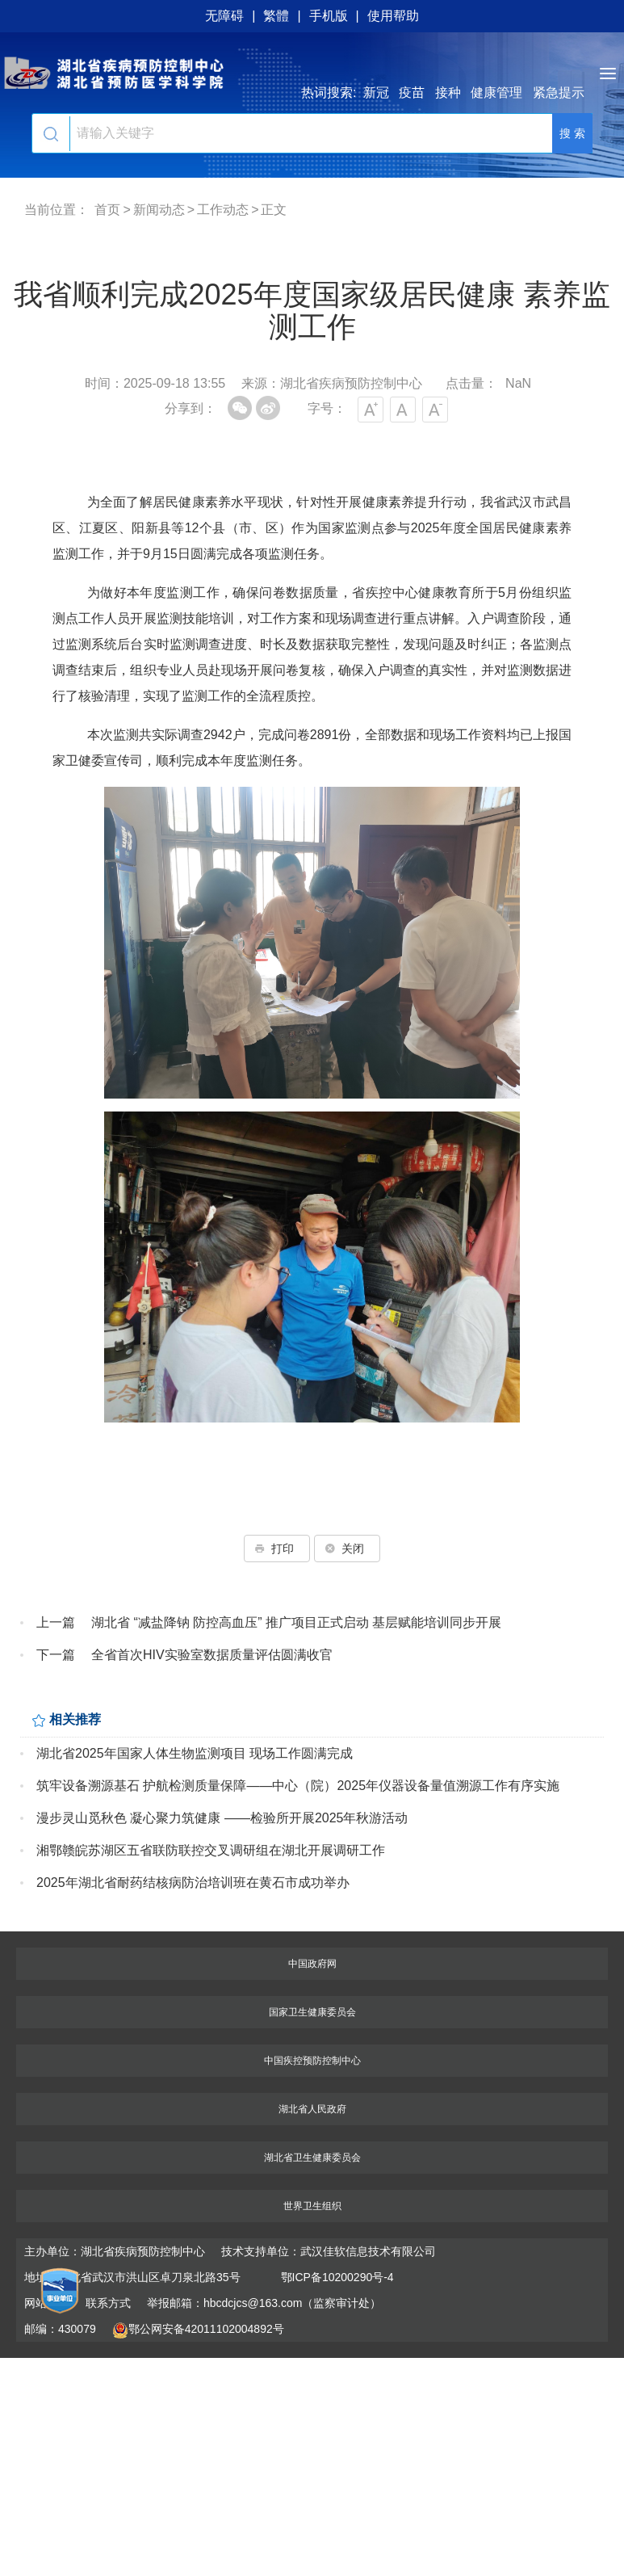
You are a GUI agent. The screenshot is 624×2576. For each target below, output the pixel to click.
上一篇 (55, 1622)
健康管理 (496, 92)
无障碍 (224, 16)
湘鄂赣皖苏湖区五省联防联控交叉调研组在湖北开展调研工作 (210, 1850)
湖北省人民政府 (312, 2109)
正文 (274, 209)
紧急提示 (558, 92)
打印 (276, 1548)
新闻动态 (159, 209)
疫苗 (412, 92)
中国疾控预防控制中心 (312, 2060)
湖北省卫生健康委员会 (312, 2157)
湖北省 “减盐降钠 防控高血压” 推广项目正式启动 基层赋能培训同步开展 (296, 1622)
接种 (448, 92)
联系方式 (108, 2303)
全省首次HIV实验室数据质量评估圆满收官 (212, 1655)
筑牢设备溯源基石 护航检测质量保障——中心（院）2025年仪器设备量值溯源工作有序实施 (297, 1785)
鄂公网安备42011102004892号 (198, 2328)
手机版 (328, 16)
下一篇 (55, 1655)
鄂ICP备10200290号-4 (337, 2277)
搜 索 (572, 133)
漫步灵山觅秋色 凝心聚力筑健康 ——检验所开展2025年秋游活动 (222, 1818)
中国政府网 (312, 1963)
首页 (107, 209)
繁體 (276, 16)
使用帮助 (393, 16)
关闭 (347, 1548)
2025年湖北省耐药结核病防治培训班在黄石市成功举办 (193, 1882)
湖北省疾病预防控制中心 (312, 72)
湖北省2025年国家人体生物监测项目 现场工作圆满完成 (194, 1753)
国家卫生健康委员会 (312, 2012)
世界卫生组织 (312, 2206)
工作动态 (223, 209)
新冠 (376, 92)
